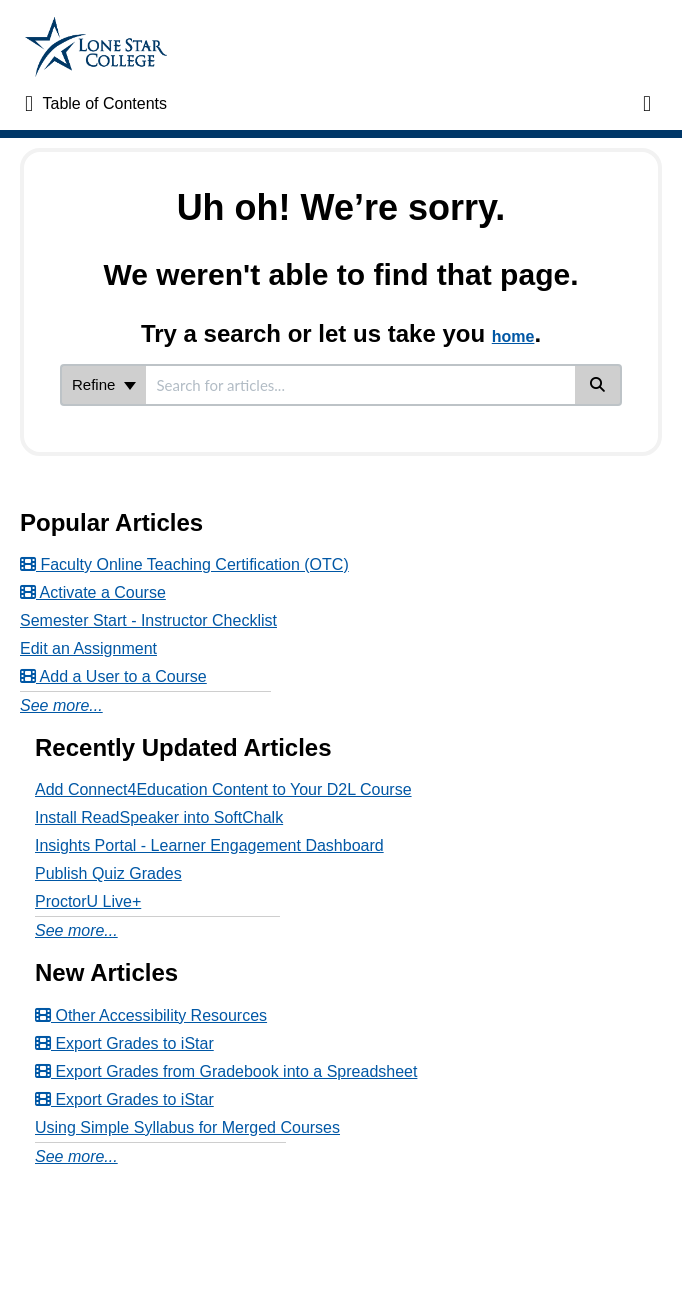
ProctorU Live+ (88, 901)
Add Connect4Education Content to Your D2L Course (223, 789)
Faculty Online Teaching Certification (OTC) (184, 564)
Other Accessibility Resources (151, 1015)
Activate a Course (93, 592)
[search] (360, 385)
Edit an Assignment (88, 648)
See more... (61, 705)
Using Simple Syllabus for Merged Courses (187, 1127)
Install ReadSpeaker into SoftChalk (159, 817)
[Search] (598, 385)
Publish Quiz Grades (108, 873)
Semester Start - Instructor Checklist (148, 620)
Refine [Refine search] (104, 384)
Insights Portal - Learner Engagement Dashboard (209, 845)
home (513, 336)
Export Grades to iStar (124, 1043)
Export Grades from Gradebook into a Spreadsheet (226, 1071)
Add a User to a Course (113, 676)
